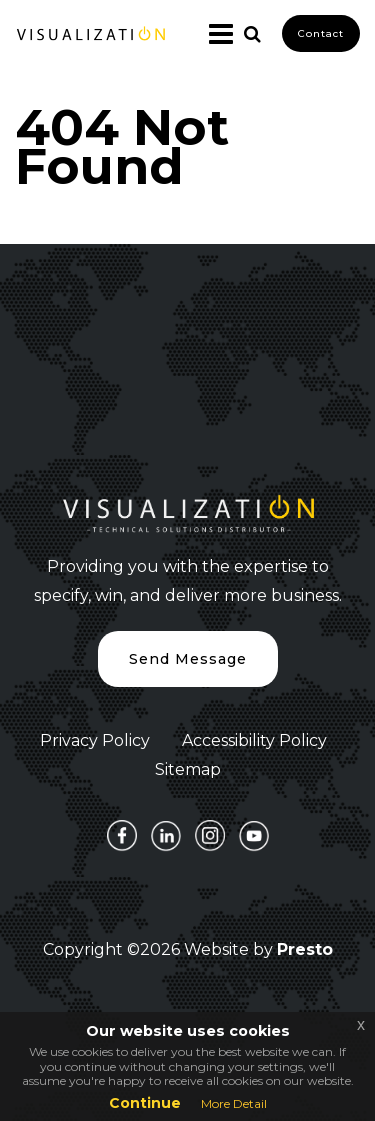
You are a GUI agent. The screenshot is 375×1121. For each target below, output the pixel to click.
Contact (321, 33)
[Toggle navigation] (213, 34)
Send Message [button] (188, 659)
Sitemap (188, 769)
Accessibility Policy (254, 740)
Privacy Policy (95, 740)
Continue (145, 1103)
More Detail (234, 1103)
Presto (305, 949)
